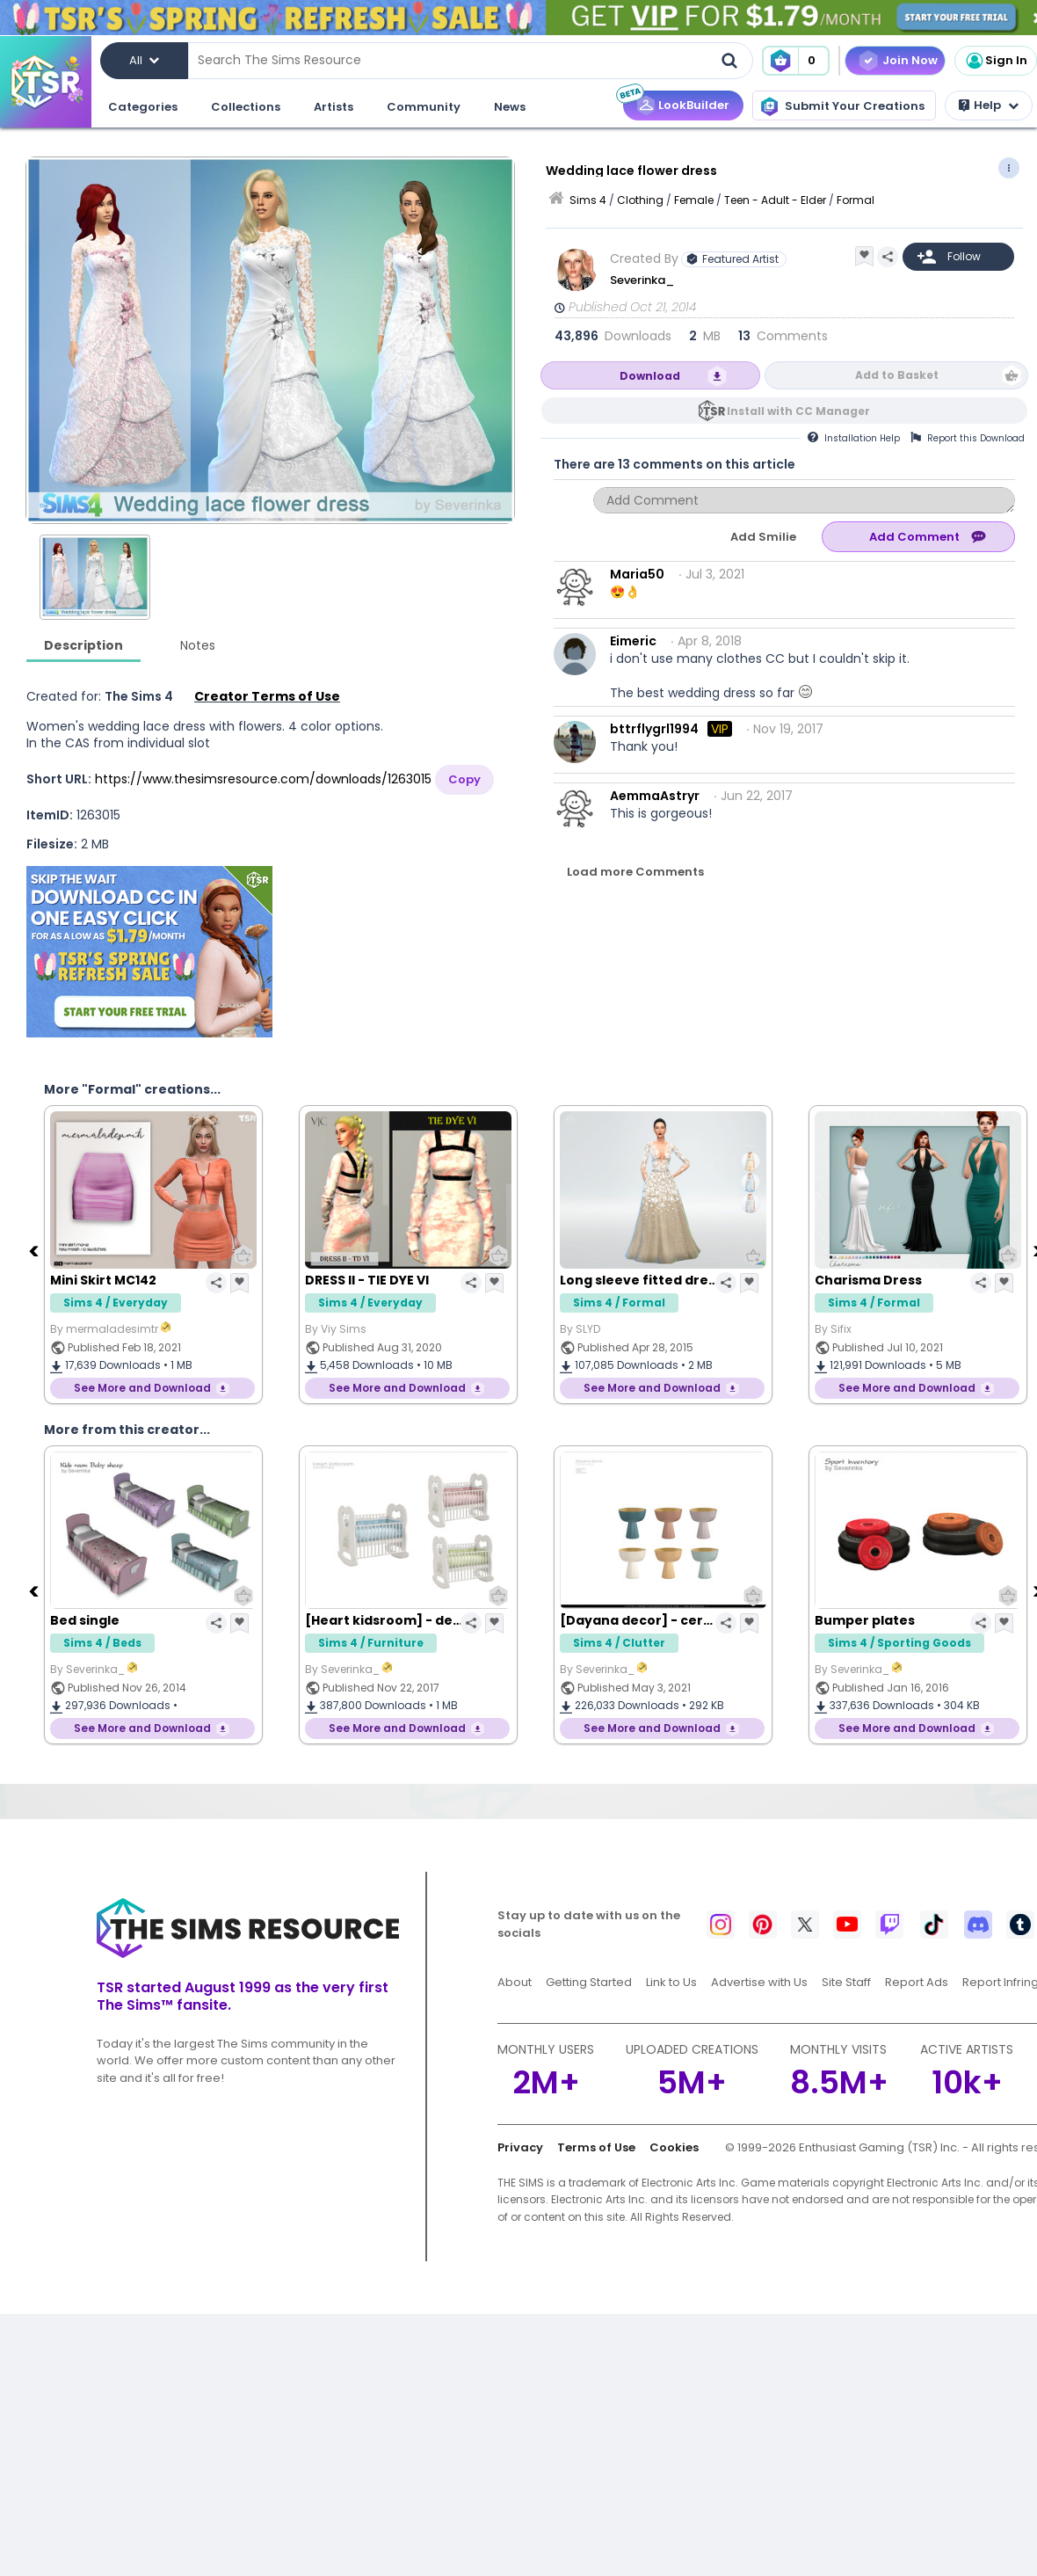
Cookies (674, 2147)
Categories (143, 106)
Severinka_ (643, 280)
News (510, 106)
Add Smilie (763, 536)
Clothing (640, 200)
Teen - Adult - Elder (775, 200)
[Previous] (35, 1250)
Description (83, 645)
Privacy (520, 2147)
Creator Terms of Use (267, 696)
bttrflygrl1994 (654, 729)
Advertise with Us (759, 1982)
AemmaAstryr (655, 795)
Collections (245, 106)
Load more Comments (635, 871)
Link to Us (671, 1982)
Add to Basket (897, 374)
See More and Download (142, 1387)
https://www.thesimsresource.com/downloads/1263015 (263, 779)
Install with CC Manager (798, 411)
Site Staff (846, 1982)
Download (650, 375)
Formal (855, 200)
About (514, 1982)
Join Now (910, 60)
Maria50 (637, 574)
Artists (333, 106)
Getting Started (589, 1982)
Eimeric (633, 641)
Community (423, 106)
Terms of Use (596, 2147)
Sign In (995, 60)
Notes (197, 645)
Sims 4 (587, 200)
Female (694, 200)
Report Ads (916, 1982)
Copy (464, 779)
